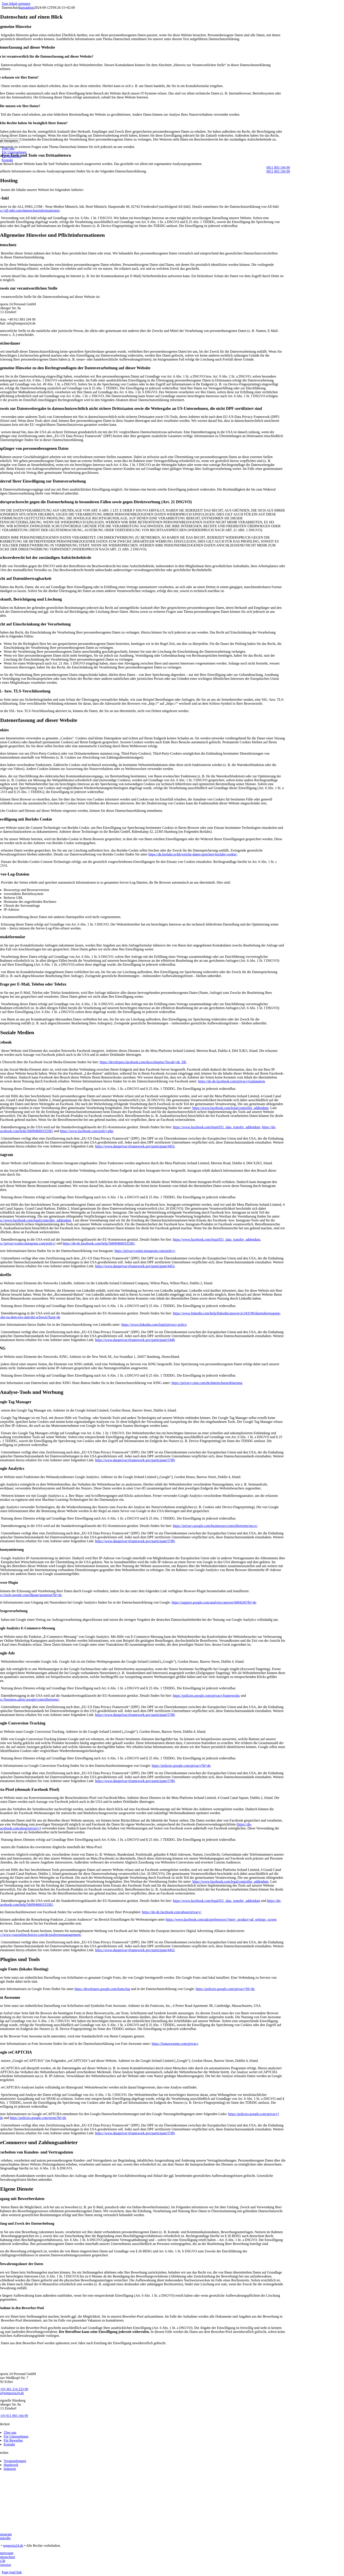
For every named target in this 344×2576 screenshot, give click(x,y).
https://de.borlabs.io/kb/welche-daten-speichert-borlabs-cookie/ (192, 854)
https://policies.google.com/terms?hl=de (38, 2118)
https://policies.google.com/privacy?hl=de (181, 1765)
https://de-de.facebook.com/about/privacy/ (171, 1912)
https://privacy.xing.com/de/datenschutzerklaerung (207, 1383)
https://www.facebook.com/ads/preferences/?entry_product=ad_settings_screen (221, 1919)
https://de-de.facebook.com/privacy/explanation (231, 1081)
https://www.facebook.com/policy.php (86, 1131)
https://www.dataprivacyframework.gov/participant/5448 (135, 1340)
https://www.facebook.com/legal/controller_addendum (230, 1108)
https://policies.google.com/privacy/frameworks (206, 1695)
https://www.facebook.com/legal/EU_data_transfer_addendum (216, 1127)
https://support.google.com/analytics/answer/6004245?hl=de (214, 1602)
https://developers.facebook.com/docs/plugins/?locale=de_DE (143, 1062)
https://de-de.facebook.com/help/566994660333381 (99, 1243)
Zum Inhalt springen (16, 3)
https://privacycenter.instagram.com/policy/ (145, 1251)
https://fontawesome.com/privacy (175, 2043)
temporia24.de (13, 2545)
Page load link (12, 2572)
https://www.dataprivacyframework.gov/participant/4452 (135, 1146)
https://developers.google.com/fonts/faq (102, 1989)
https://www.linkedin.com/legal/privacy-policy (153, 1324)
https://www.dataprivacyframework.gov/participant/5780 (135, 1460)
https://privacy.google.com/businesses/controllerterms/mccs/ (215, 1526)
